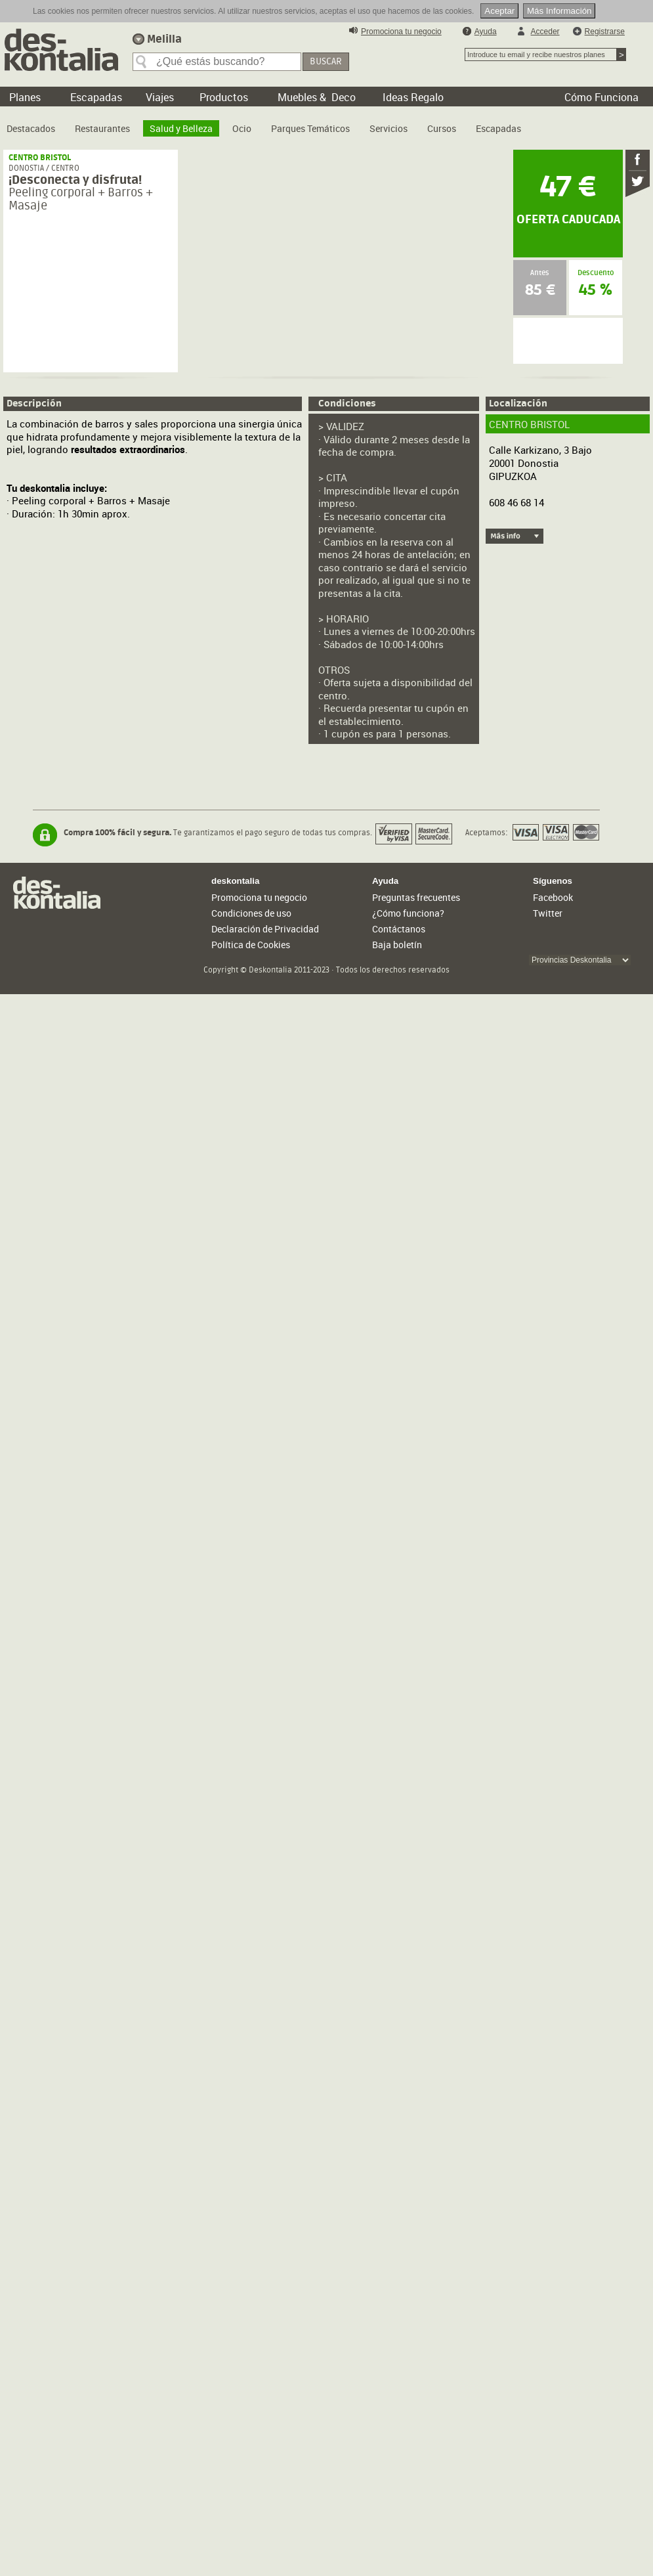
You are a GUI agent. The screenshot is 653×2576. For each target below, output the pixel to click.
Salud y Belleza (181, 128)
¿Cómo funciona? (408, 913)
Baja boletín (397, 944)
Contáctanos (398, 929)
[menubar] (267, 123)
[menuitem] (31, 123)
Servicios (388, 128)
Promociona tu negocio (401, 31)
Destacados (31, 128)
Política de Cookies (250, 944)
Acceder (545, 31)
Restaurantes (102, 128)
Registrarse (605, 31)
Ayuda (485, 31)
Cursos (441, 128)
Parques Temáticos (310, 128)
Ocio (241, 128)
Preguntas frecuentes (416, 897)
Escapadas (498, 128)
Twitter (547, 913)
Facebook (553, 897)
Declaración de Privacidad (265, 929)
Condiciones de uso (251, 913)
